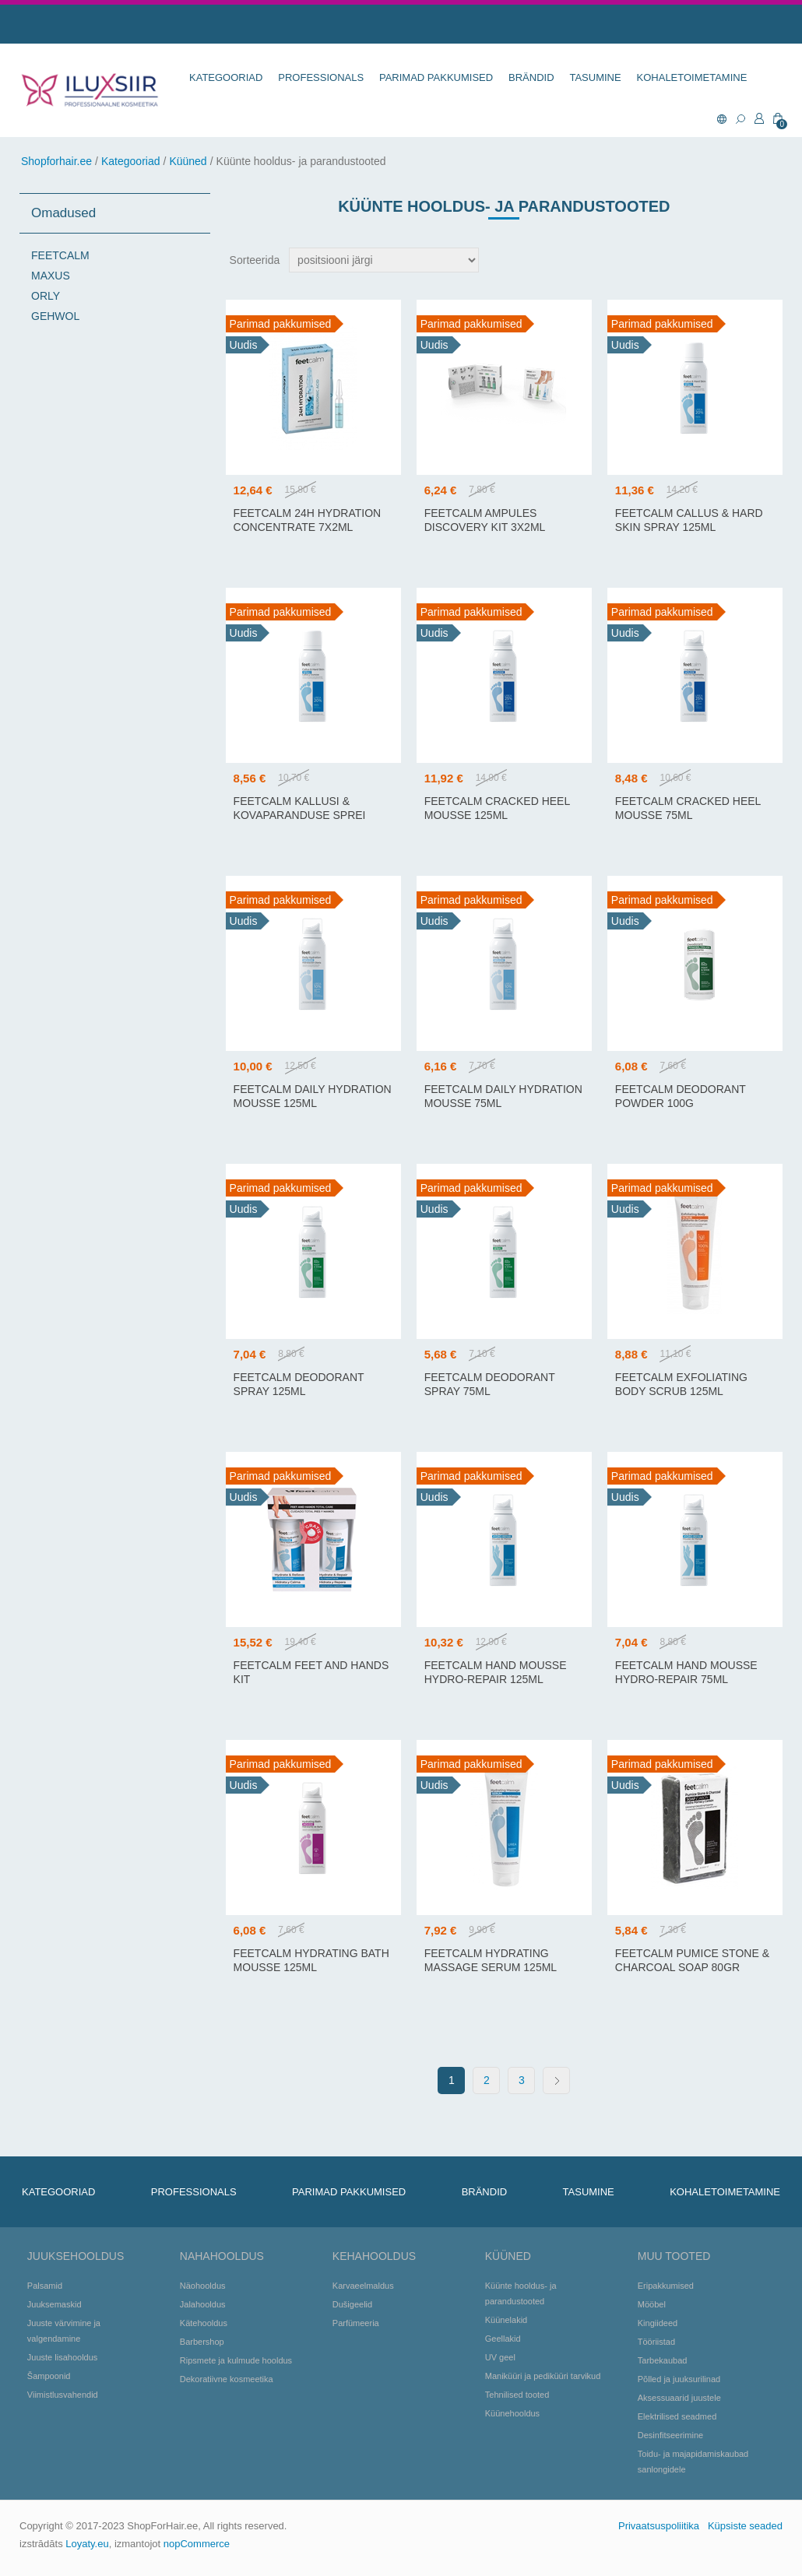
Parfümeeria (355, 2323)
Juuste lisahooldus (62, 2357)
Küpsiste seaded (745, 2526)
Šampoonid (49, 2376)
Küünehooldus (512, 2413)
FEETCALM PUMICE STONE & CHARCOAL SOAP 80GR (692, 1960)
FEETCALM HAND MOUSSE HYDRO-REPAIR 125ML (495, 1672)
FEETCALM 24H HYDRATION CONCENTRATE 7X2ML (308, 520)
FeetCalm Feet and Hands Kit (311, 1672)
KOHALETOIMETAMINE (692, 77)
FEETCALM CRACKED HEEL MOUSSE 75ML (688, 808)
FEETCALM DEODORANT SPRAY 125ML (299, 1384)
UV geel (500, 2357)
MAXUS (50, 275)
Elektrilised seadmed (677, 2416)
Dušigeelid (352, 2304)
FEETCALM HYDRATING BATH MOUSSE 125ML (311, 1960)
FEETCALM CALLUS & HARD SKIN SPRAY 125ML (689, 520)
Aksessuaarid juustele (679, 2397)
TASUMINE (595, 77)
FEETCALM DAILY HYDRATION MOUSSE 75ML (503, 1096)
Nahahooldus (222, 2256)
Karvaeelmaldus (363, 2285)
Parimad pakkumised (436, 77)
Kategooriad (130, 161)
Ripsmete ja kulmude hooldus (236, 2360)
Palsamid (44, 2285)
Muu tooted (674, 2256)
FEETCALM (60, 255)
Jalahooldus (203, 2304)
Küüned (187, 161)
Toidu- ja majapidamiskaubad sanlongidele (693, 2461)
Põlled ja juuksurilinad (679, 2379)
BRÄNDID (531, 77)
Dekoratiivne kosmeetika (226, 2379)
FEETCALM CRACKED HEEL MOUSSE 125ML (497, 808)
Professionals (321, 77)
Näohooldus (203, 2285)
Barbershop (202, 2341)
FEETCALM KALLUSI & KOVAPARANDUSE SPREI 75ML (300, 815)
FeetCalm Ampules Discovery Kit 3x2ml (485, 520)
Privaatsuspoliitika (658, 2526)
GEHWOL (55, 316)
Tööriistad (656, 2341)
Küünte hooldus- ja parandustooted (521, 2293)
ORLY (45, 296)
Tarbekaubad (663, 2360)
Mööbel (652, 2304)
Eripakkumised (666, 2285)
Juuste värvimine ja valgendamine (63, 2330)
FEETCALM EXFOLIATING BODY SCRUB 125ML (681, 1384)
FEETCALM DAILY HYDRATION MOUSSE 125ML (313, 1096)
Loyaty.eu (86, 2544)
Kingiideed (657, 2323)
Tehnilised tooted (517, 2394)
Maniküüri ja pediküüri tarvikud (543, 2376)
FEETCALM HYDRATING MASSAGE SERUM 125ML (490, 1960)
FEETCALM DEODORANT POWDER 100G (680, 1096)
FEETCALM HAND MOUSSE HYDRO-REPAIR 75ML (686, 1672)
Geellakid (503, 2338)
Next (556, 2080)
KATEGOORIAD (225, 77)
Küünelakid (506, 2320)
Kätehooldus (203, 2323)
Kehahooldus (374, 2256)
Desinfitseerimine (670, 2435)
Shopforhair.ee (56, 161)
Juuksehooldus (75, 2256)
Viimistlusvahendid (62, 2394)
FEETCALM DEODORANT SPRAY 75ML (489, 1384)
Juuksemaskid (54, 2304)
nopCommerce (197, 2544)
